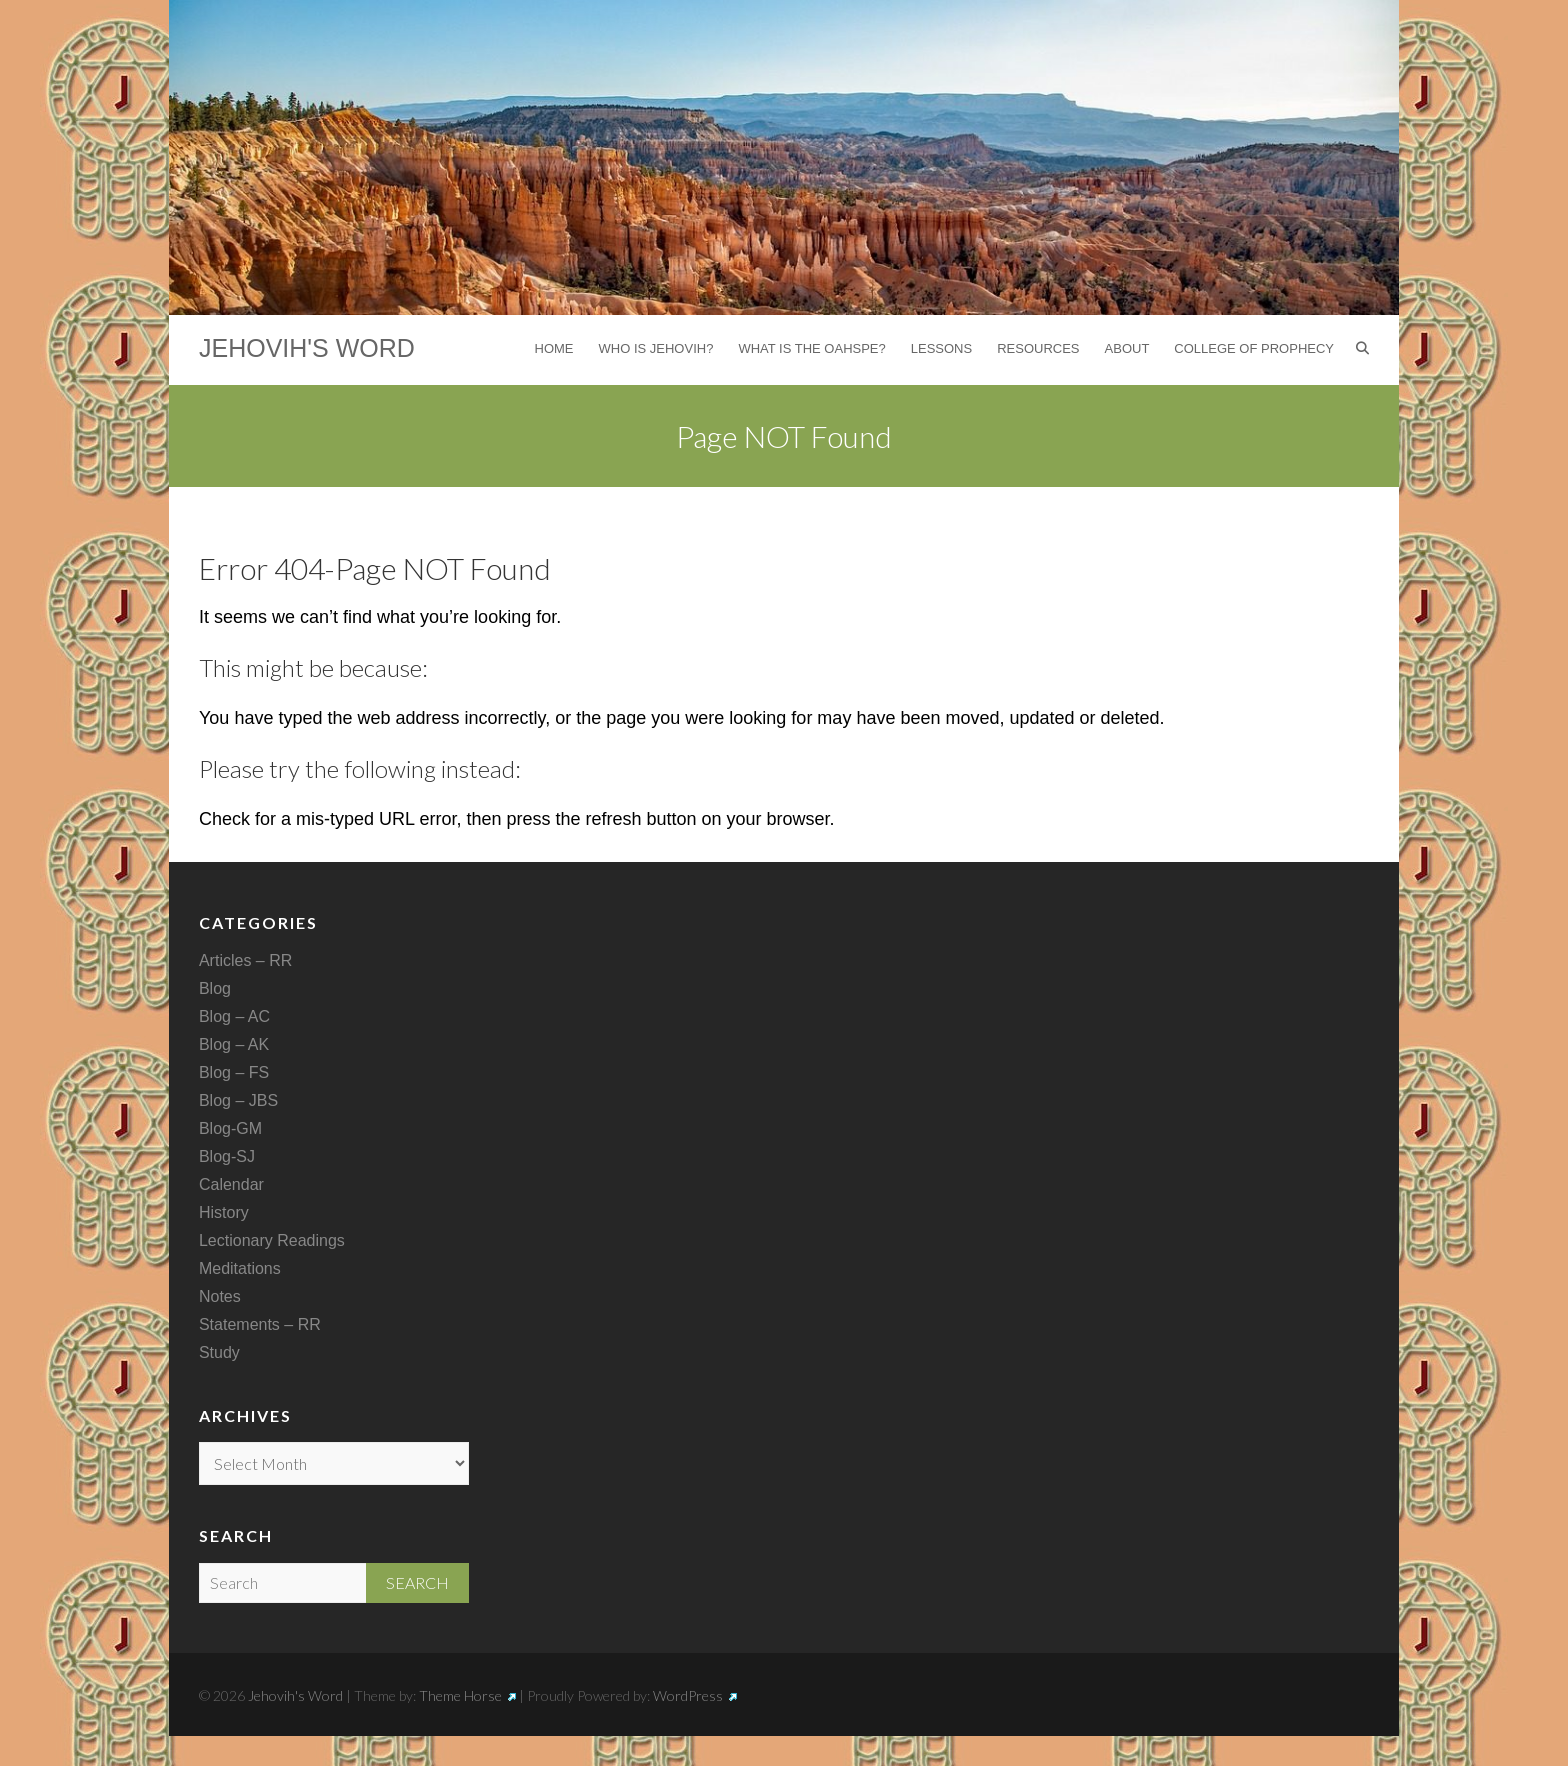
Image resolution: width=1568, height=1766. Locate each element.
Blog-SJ (227, 1156)
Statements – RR (260, 1324)
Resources (1038, 348)
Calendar (231, 1184)
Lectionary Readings (272, 1240)
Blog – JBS (238, 1100)
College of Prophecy (1254, 348)
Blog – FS (234, 1072)
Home (554, 348)
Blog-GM (230, 1128)
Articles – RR (245, 960)
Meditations (240, 1268)
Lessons (941, 348)
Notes (220, 1296)
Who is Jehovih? (656, 348)
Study (219, 1352)
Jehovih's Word (307, 348)
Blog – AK (234, 1044)
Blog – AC (234, 1016)
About (1127, 348)
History (224, 1212)
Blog (215, 988)
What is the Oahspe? (811, 348)
